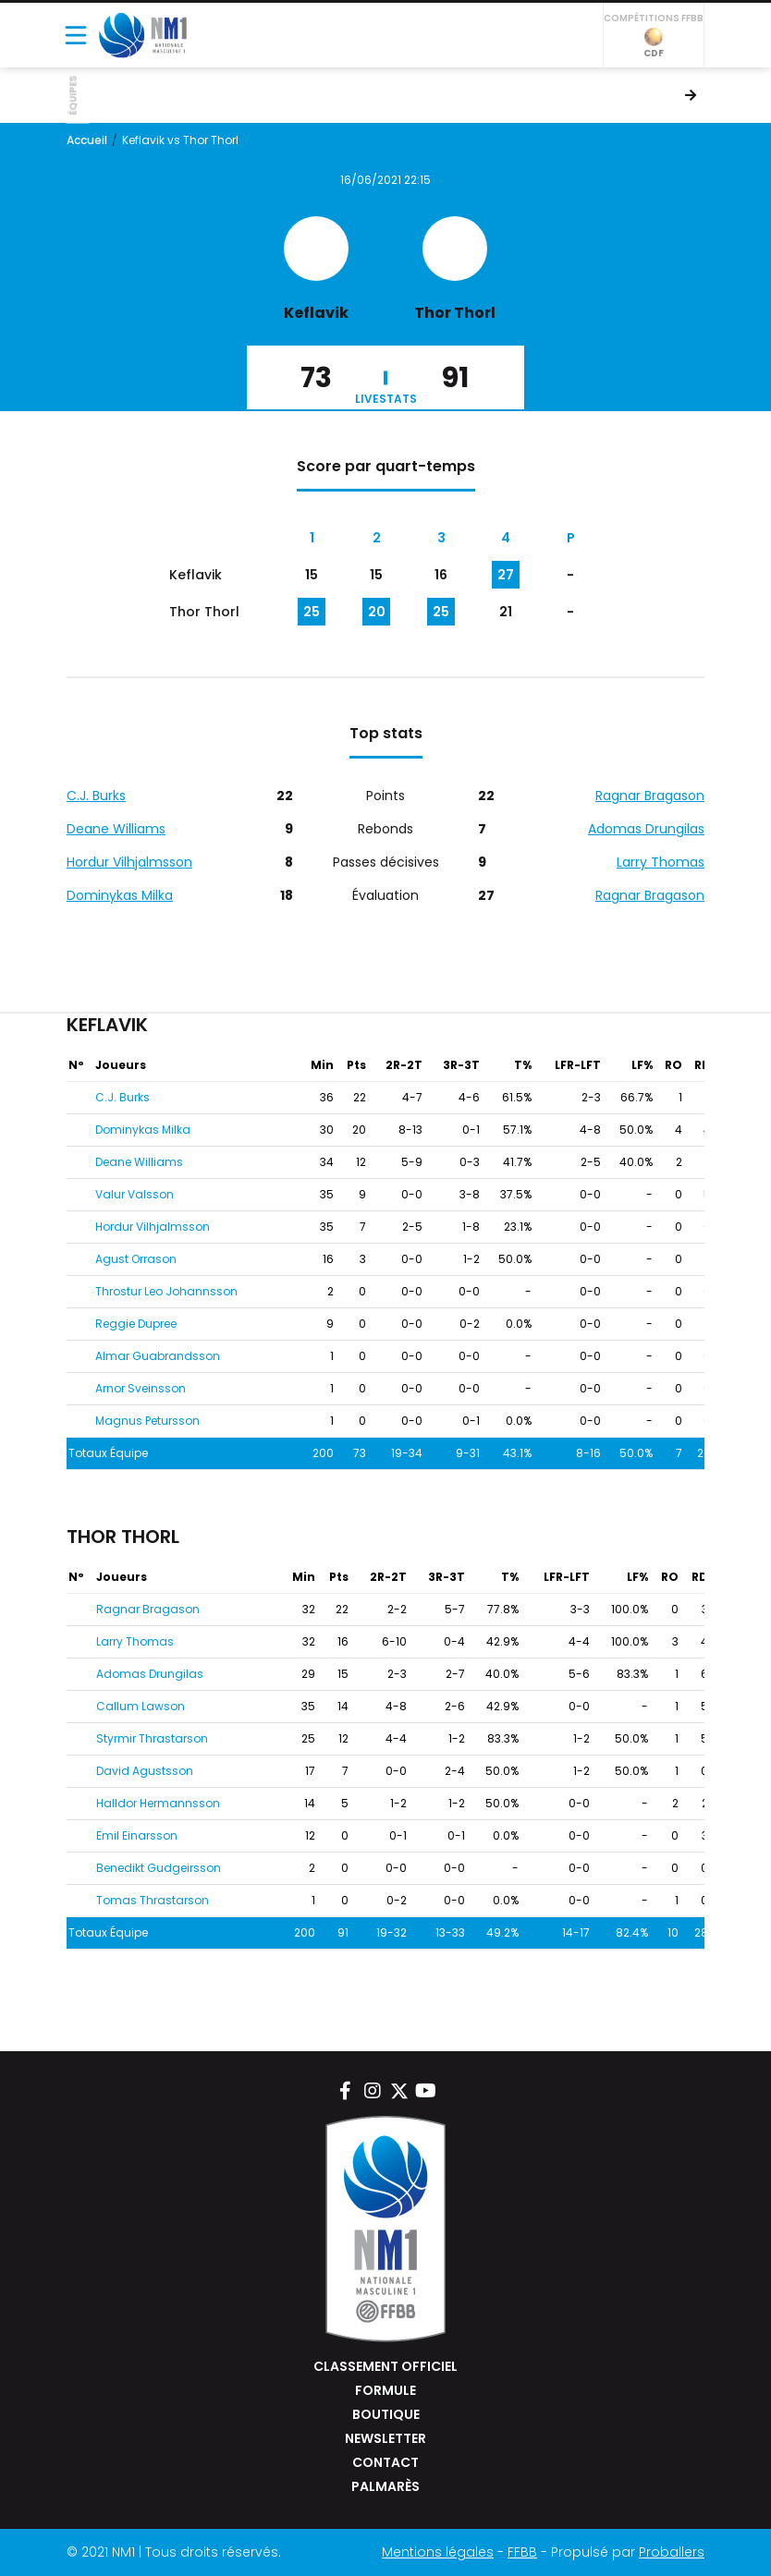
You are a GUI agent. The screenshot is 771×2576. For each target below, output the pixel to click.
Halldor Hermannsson (158, 1803)
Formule (385, 2390)
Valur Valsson (134, 1194)
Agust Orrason (136, 1259)
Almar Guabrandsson (157, 1356)
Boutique (386, 2414)
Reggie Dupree (136, 1323)
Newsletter (385, 2438)
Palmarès (385, 2486)
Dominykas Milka (120, 895)
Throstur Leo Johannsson (166, 1291)
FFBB (522, 2552)
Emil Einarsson (136, 1835)
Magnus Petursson (147, 1420)
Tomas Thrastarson (152, 1900)
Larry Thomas (660, 862)
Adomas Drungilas (646, 829)
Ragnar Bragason (649, 795)
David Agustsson (144, 1771)
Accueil (87, 140)
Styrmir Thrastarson (152, 1738)
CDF (653, 44)
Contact (385, 2462)
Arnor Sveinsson (140, 1388)
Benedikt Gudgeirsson (158, 1868)
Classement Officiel (385, 2366)
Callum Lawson (140, 1706)
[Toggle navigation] (76, 35)
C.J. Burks (96, 795)
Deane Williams (116, 829)
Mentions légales (438, 2552)
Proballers (671, 2552)
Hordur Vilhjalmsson (129, 862)
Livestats (386, 399)
